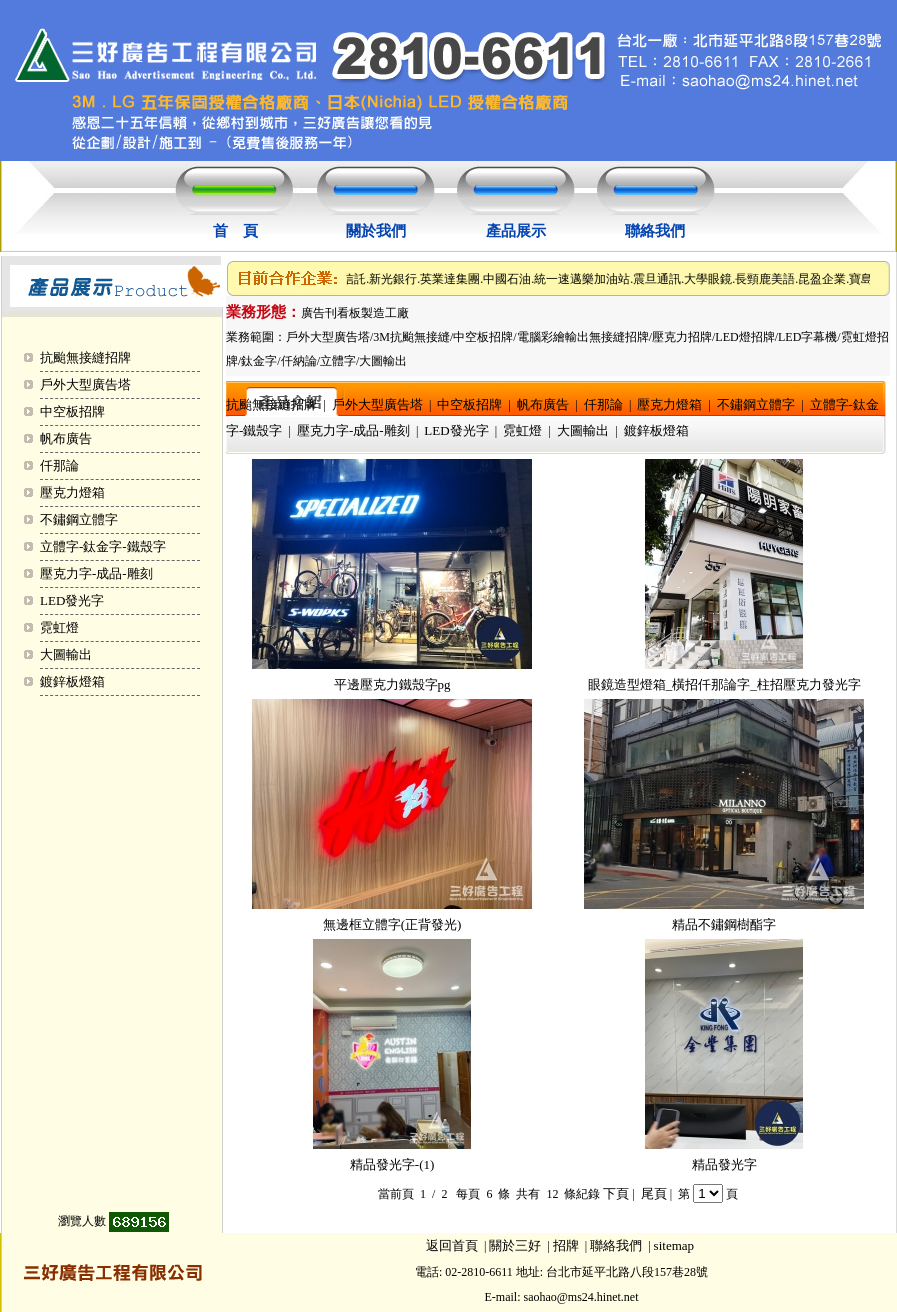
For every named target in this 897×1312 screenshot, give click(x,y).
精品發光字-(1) (392, 1164)
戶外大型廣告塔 (85, 384)
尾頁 (654, 1193)
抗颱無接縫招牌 (85, 357)
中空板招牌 (72, 411)
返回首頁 (452, 1245)
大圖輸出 (66, 654)
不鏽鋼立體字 (79, 519)
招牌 (566, 1245)
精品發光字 (724, 1164)
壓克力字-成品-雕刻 (96, 573)
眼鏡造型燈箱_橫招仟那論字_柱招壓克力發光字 (724, 684)
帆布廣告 (66, 438)
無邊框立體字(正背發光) (392, 924)
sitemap (674, 1245)
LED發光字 (72, 600)
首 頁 (235, 231)
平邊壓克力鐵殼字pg (392, 684)
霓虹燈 (59, 627)
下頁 (616, 1193)
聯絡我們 (655, 231)
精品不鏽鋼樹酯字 (724, 924)
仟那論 (59, 465)
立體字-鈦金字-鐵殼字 (103, 546)
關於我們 (376, 231)
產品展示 (516, 231)
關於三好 (515, 1245)
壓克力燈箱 (72, 492)
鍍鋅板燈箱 (72, 681)
